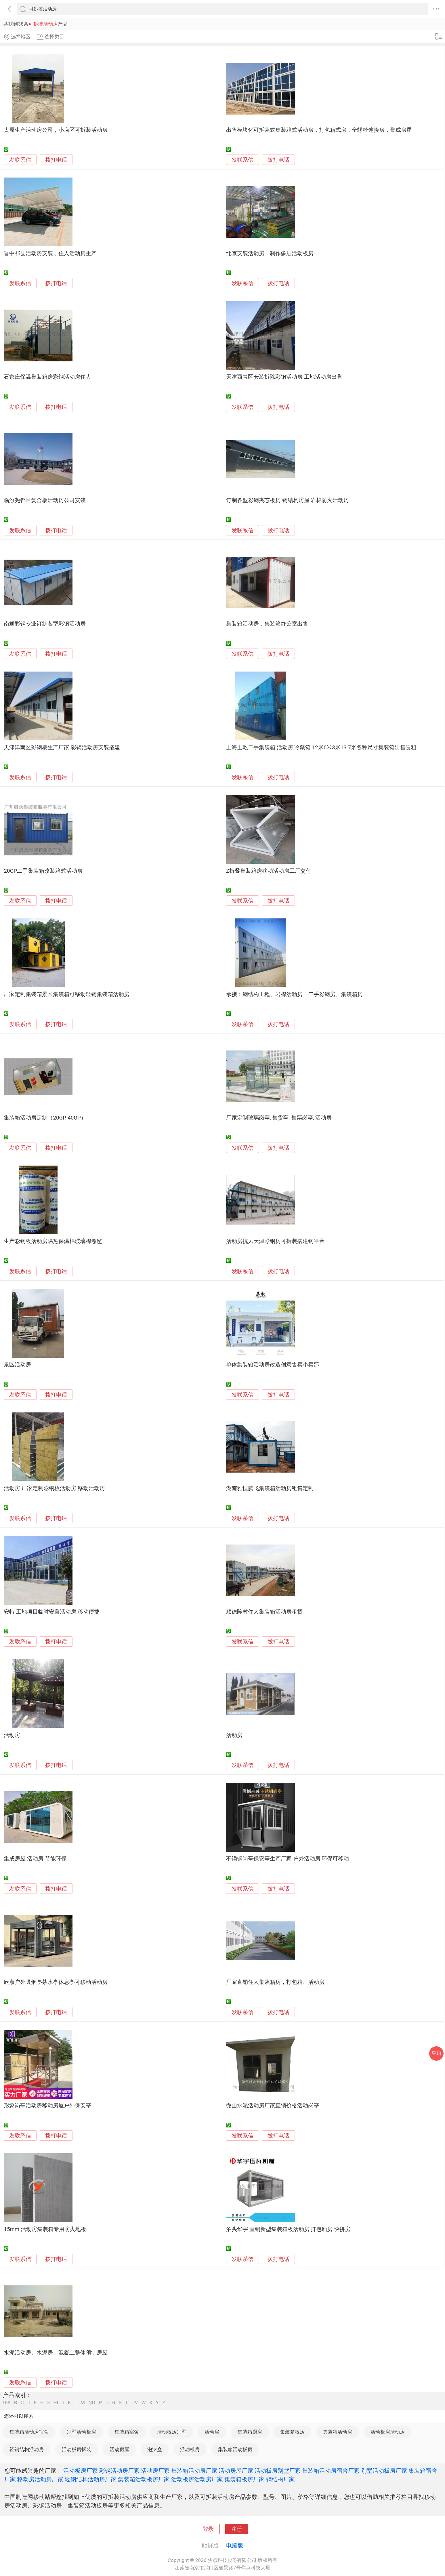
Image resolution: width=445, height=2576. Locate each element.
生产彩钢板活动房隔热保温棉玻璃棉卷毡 (53, 1241)
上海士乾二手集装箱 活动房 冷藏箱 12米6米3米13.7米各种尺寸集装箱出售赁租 (321, 747)
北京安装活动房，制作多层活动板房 (270, 253)
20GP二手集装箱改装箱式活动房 (43, 871)
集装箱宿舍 (126, 2432)
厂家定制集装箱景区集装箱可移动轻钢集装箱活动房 (66, 994)
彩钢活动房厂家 (119, 2470)
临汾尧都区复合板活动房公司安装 (45, 500)
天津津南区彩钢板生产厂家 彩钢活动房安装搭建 (62, 747)
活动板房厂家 (80, 2470)
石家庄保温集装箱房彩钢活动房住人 (47, 377)
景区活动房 (17, 1365)
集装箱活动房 (337, 2432)
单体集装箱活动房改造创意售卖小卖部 (272, 1365)
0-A (7, 2402)
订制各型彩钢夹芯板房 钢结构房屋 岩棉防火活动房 (287, 500)
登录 (208, 2529)
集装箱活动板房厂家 (144, 2479)
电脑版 (234, 2545)
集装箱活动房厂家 (194, 2470)
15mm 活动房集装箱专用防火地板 (45, 2229)
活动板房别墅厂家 (278, 2470)
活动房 (12, 1735)
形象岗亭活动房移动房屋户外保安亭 (47, 2105)
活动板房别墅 (171, 2432)
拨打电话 (56, 160)
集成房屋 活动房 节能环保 (35, 1859)
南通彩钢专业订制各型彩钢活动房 (45, 624)
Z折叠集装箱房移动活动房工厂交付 (268, 871)
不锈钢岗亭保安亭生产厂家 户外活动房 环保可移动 (287, 1859)
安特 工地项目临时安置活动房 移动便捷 (51, 1612)
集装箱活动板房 (235, 2449)
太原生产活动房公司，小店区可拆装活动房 (56, 130)
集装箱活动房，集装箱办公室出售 (267, 624)
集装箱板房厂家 (244, 2479)
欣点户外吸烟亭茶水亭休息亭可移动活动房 (56, 1982)
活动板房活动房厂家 (197, 2479)
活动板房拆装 (76, 2449)
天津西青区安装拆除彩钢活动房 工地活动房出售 (284, 377)
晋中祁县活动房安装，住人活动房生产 (50, 253)
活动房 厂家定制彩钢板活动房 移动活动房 (54, 1488)
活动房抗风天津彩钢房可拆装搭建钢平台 (275, 1241)
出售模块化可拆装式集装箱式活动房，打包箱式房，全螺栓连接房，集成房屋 (319, 130)
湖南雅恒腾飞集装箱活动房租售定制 (270, 1488)
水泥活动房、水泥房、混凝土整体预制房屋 (56, 2353)
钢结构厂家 (280, 2479)
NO (91, 2402)
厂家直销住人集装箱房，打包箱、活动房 (275, 1982)
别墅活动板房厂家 (384, 2470)
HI (55, 2402)
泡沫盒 (154, 2449)
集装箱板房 (292, 2432)
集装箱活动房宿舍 (29, 2432)
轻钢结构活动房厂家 (90, 2479)
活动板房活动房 (387, 2432)
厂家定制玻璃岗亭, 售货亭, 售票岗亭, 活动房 (279, 1118)
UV (134, 2402)
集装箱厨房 (250, 2432)
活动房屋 (119, 2449)
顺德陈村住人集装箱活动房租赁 (264, 1612)
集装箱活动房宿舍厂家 (331, 2470)
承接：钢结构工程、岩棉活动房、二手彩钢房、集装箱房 (294, 994)
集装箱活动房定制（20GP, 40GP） (45, 1118)
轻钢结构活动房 (26, 2449)
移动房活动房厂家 (40, 2479)
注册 (236, 2529)
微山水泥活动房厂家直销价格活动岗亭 (272, 2105)
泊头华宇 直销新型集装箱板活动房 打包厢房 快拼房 (288, 2229)
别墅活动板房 (81, 2432)
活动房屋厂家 (236, 2470)
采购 (436, 2053)
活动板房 (190, 2449)
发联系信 (20, 160)
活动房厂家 (155, 2470)
